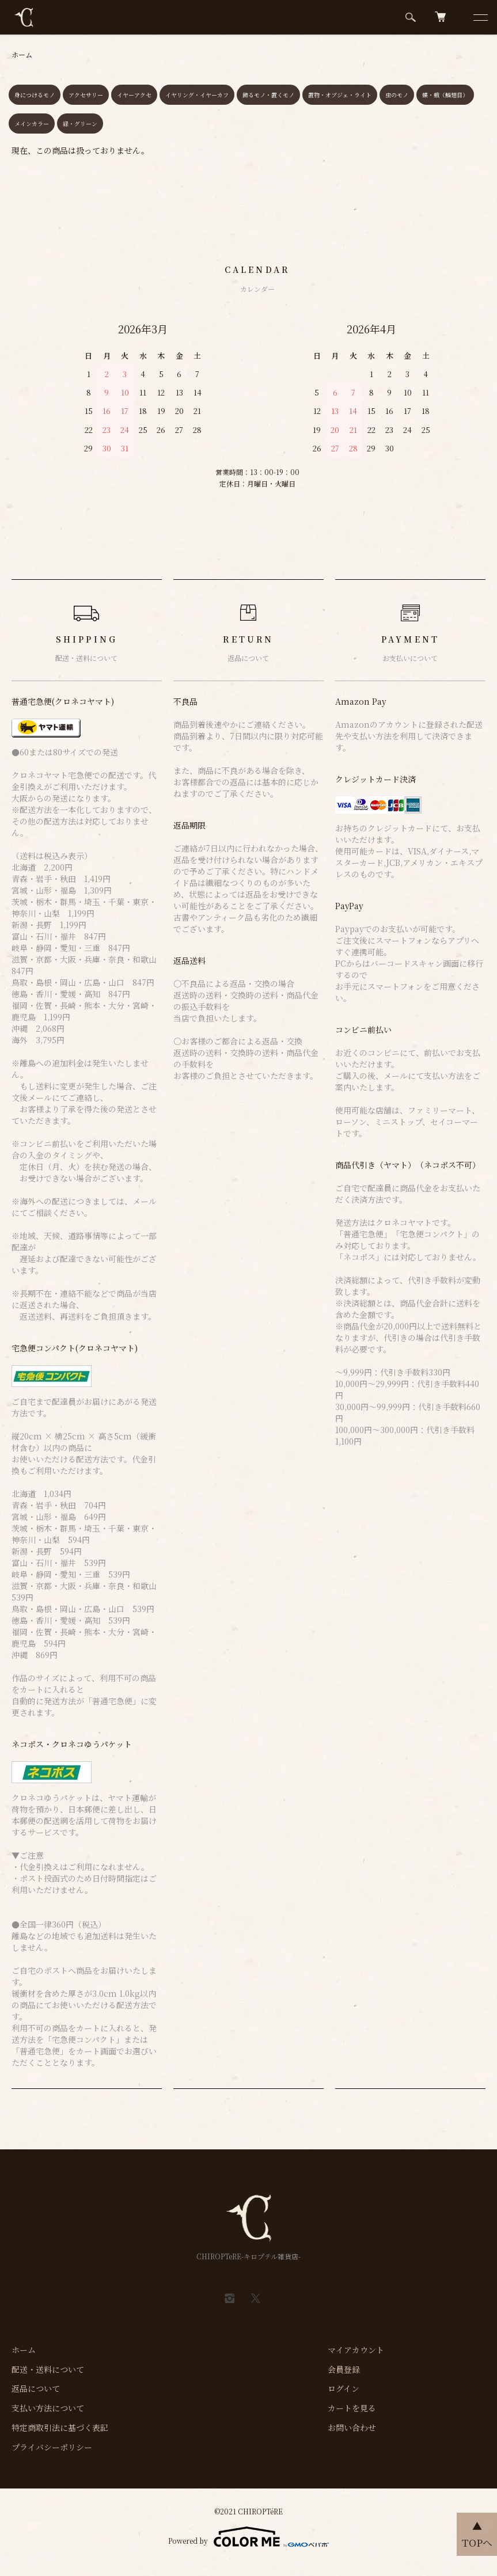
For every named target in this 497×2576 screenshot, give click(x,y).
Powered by (248, 2536)
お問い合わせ (352, 2427)
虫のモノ (396, 94)
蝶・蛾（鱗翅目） (445, 94)
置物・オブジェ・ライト (339, 94)
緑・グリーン (80, 123)
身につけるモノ (34, 94)
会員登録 (344, 2369)
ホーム (22, 54)
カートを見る (352, 2408)
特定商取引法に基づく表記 (60, 2427)
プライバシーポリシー (52, 2447)
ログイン (343, 2388)
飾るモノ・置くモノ (268, 94)
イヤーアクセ (134, 94)
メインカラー (31, 123)
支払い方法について (48, 2408)
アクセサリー (86, 94)
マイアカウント (356, 2349)
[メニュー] (479, 17)
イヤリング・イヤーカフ (197, 94)
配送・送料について (48, 2369)
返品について (36, 2388)
